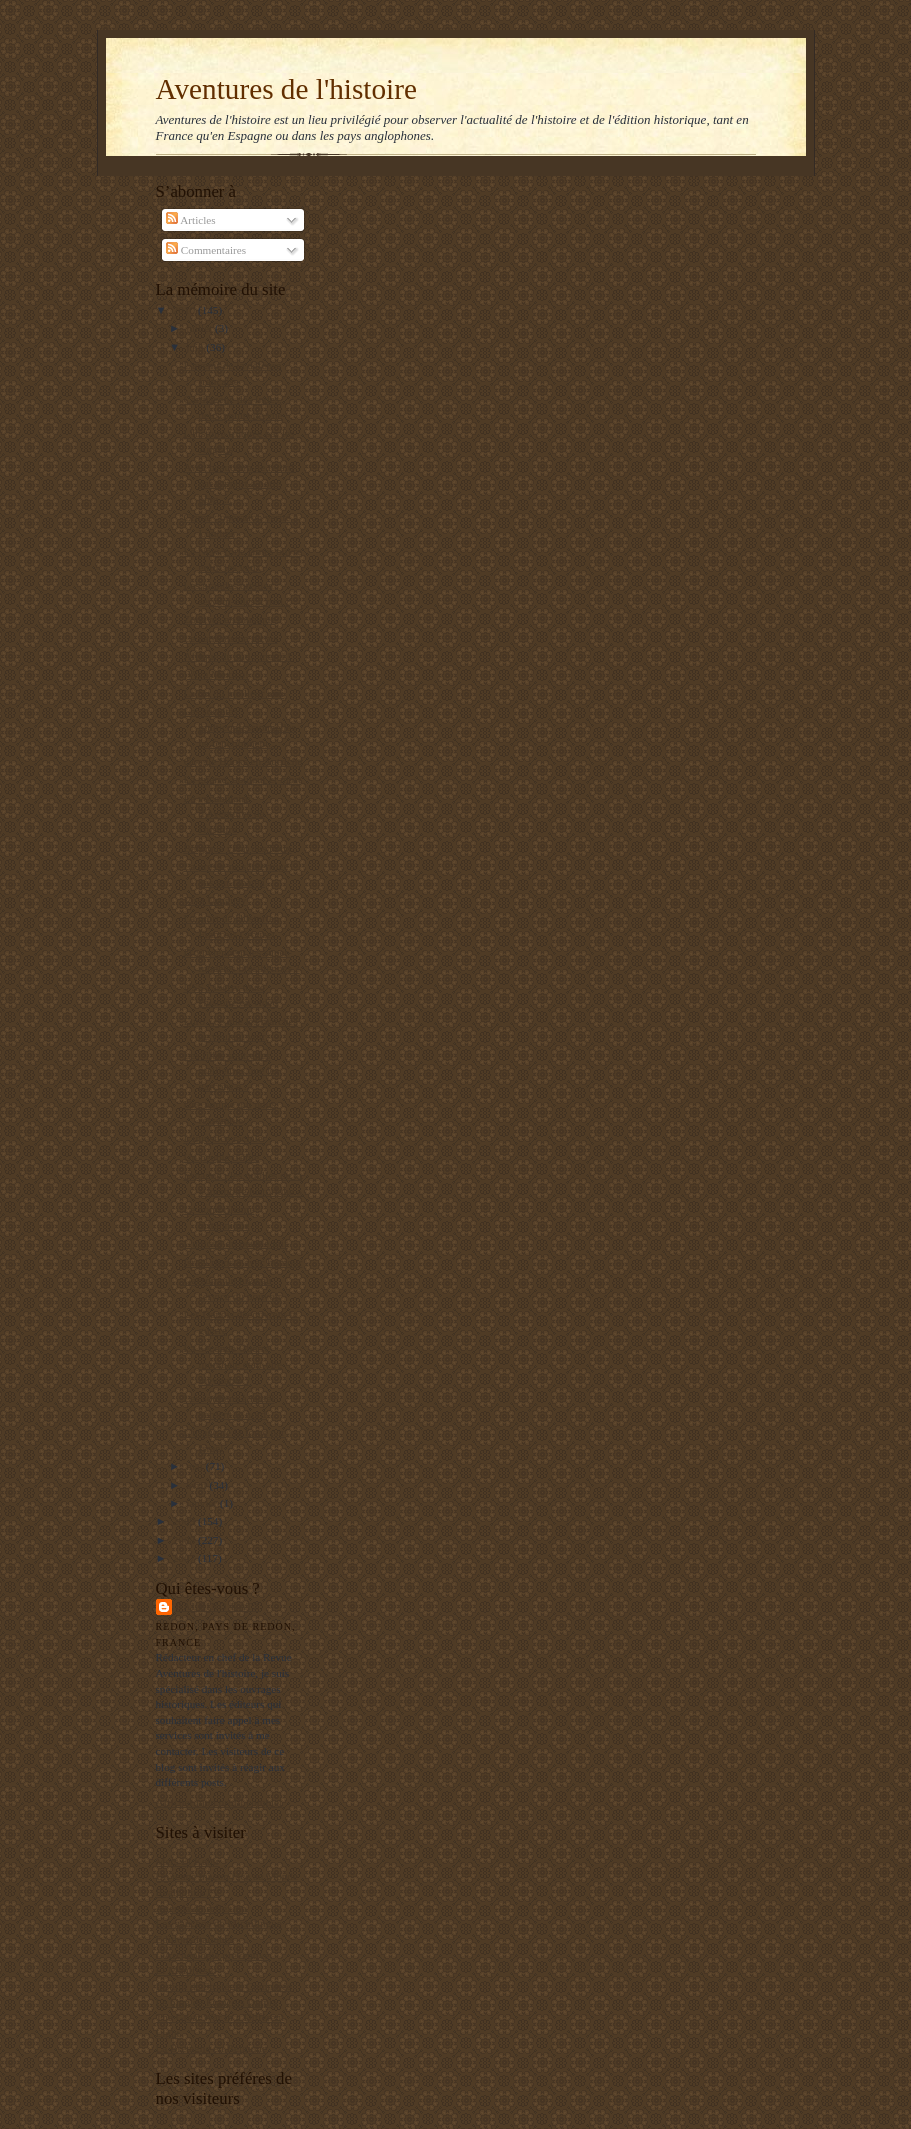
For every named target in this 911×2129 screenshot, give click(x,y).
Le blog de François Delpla (217, 2002)
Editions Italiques (195, 1939)
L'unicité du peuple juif (235, 1243)
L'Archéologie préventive (213, 1955)
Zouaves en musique (229, 619)
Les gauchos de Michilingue (219, 1923)
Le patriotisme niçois (230, 638)
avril (197, 1485)
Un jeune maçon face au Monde (227, 1876)
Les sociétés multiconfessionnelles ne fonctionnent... (239, 726)
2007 (185, 1558)
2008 (185, 1540)
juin (196, 347)
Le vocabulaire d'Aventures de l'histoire (223, 813)
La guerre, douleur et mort (242, 779)
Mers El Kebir (188, 1861)
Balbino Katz (218, 1606)
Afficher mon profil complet (219, 1802)
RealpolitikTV (188, 1892)
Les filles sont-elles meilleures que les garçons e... (231, 1070)
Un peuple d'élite (221, 1157)
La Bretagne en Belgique (211, 2048)
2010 (185, 310)
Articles (191, 220)
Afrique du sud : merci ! (237, 656)
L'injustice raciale (222, 1138)
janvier (203, 1503)
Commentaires (206, 250)
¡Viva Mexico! (215, 674)
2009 (185, 1521)
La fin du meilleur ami (233, 693)
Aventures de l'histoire (286, 89)
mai (196, 1466)
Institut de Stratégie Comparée (224, 1986)
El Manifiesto (186, 1970)
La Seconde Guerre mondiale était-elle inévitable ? (232, 1363)
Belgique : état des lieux (237, 848)
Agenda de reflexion (201, 1908)
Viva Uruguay (214, 900)
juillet (200, 328)
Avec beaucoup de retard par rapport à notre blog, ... (238, 482)
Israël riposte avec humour (242, 1262)
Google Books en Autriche (242, 761)
